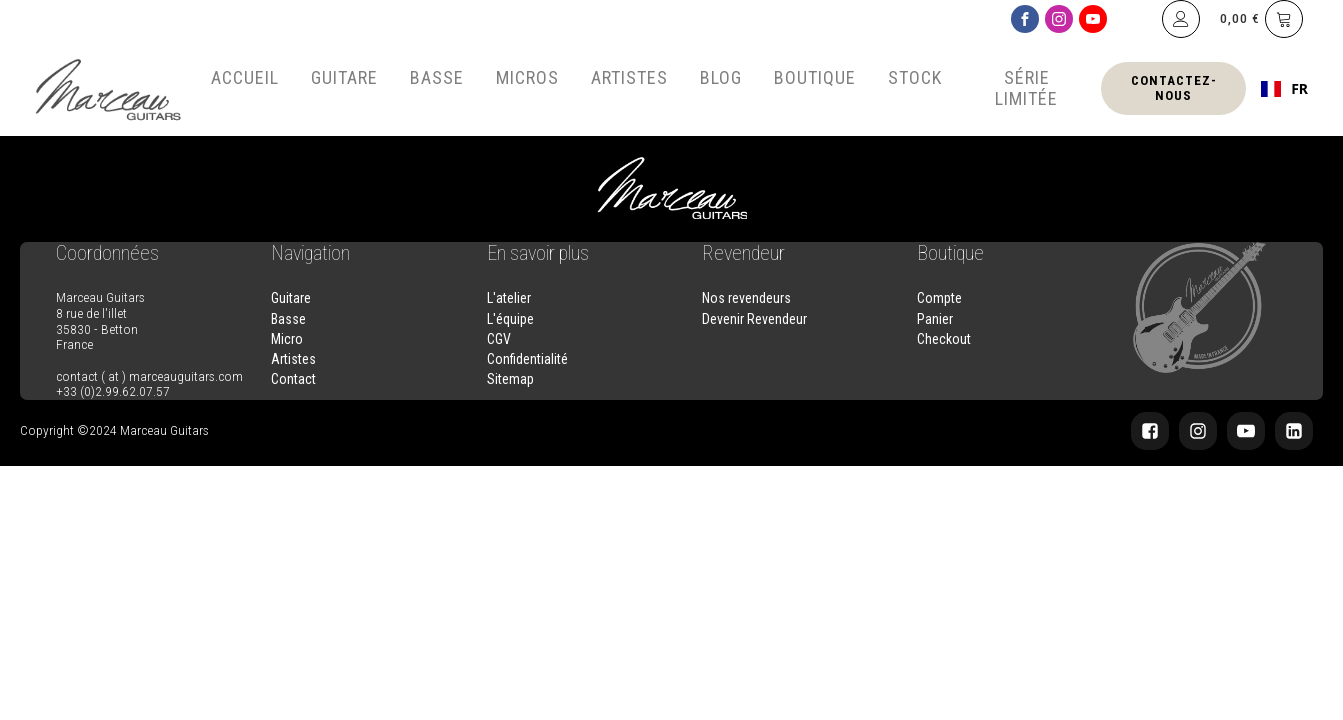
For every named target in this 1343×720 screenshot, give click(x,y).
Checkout (944, 339)
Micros (527, 77)
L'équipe (510, 319)
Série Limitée (1026, 88)
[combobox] (1284, 89)
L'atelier (509, 298)
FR (1284, 89)
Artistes (629, 77)
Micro (287, 339)
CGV (499, 339)
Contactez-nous (1174, 87)
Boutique (815, 77)
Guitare (344, 77)
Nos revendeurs (746, 298)
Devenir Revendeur (754, 319)
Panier (935, 319)
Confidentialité (527, 359)
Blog (721, 77)
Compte (939, 298)
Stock (915, 77)
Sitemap (510, 379)
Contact (293, 379)
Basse (437, 77)
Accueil (245, 77)
